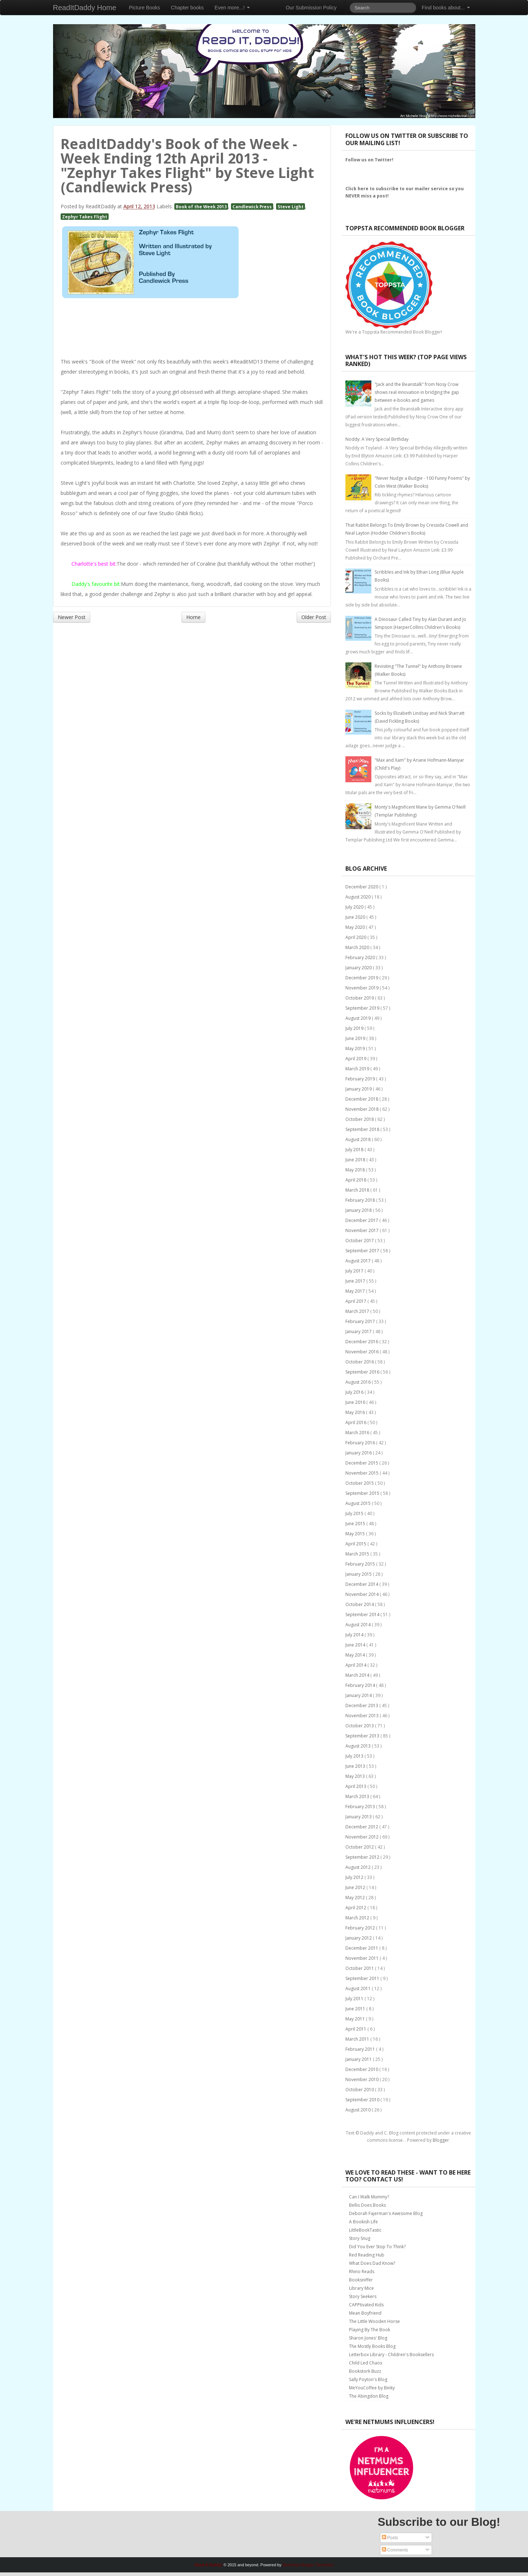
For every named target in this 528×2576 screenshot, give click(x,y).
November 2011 (362, 1958)
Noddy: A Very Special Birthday (377, 439)
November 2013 (362, 1716)
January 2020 (359, 968)
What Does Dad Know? (372, 2263)
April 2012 (356, 1908)
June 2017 (355, 1281)
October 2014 (360, 1604)
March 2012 (357, 1918)
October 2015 (360, 1483)
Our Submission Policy (311, 7)
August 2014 (358, 1625)
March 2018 (357, 1190)
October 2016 (360, 1362)
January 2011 (359, 2059)
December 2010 (362, 2069)
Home (193, 617)
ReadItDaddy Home (85, 8)
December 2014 (362, 1584)
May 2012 (355, 1897)
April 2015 (356, 1544)
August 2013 (358, 1746)
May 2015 (355, 1534)
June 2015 (355, 1523)
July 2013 (355, 1756)
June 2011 (355, 2009)
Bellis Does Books (367, 2205)
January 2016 (359, 1453)
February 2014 (360, 1685)
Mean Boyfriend (365, 2313)
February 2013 (360, 1806)
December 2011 (362, 1948)
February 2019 (360, 1079)
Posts (390, 2537)
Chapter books (187, 7)
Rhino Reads (361, 2271)
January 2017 (359, 1331)
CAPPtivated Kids (366, 2305)
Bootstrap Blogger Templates (308, 2565)
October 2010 (360, 2090)
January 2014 (359, 1695)
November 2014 (362, 1594)
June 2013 (355, 1766)
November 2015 (362, 1473)
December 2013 (362, 1705)
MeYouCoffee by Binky (372, 2388)
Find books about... (446, 7)
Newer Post (72, 617)
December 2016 (362, 1342)
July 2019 (355, 1028)
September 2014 (362, 1614)
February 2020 (360, 957)
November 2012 (362, 1837)
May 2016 (355, 1412)
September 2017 (362, 1251)
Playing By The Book (369, 2330)
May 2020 (355, 927)
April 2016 (356, 1422)
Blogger (441, 2140)
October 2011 (360, 1968)
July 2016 (355, 1392)
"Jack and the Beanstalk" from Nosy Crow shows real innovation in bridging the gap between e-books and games (417, 392)
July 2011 (355, 1999)
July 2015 (355, 1513)
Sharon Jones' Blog (368, 2338)
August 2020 (358, 897)
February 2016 (360, 1443)
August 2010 (358, 2110)
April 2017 (356, 1301)
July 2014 (355, 1635)
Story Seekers (362, 2296)
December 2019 (362, 978)
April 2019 (356, 1059)
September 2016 (362, 1372)
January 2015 (359, 1574)
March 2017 (357, 1311)
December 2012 (362, 1827)
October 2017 (360, 1240)
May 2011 (355, 2019)
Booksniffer (361, 2280)
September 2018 (362, 1129)
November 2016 (362, 1352)
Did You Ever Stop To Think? (377, 2247)
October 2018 (360, 1119)
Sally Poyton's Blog (368, 2379)
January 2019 (359, 1089)
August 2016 (358, 1382)
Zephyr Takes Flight (84, 216)
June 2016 (355, 1402)
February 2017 (360, 1321)
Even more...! (232, 7)
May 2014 (355, 1655)
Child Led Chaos (365, 2363)
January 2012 (359, 1938)
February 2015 (360, 1564)
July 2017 (355, 1271)
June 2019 (355, 1038)
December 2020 (362, 887)
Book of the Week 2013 (201, 206)
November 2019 (362, 988)
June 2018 (355, 1160)
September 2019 (362, 1008)
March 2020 (357, 947)
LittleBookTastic (365, 2230)
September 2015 (362, 1493)
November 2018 (362, 1109)
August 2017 (358, 1261)
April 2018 (356, 1180)
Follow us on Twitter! (369, 160)
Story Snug (359, 2238)
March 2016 (357, 1433)
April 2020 (356, 937)
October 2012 (360, 1847)
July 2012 (355, 1877)
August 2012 (358, 1867)
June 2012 (355, 1887)
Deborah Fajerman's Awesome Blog (386, 2213)
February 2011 (360, 2049)
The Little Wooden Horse (374, 2321)
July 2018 (355, 1149)
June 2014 (355, 1645)
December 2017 (362, 1220)
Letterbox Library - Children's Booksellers (391, 2354)
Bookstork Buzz (365, 2371)
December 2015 (362, 1463)
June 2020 (355, 917)
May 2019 (355, 1048)
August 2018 (358, 1139)
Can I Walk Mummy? (369, 2197)
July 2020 (355, 907)
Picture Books (144, 7)
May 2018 (355, 1170)
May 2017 (355, 1291)
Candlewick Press (252, 206)
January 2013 (359, 1817)
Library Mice (361, 2288)
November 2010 (362, 2079)
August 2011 (358, 1988)
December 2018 (362, 1099)
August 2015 (358, 1503)
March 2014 (357, 1675)
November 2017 (362, 1230)
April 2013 (356, 1786)
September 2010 (362, 2100)
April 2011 (356, 2029)
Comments (395, 2550)
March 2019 (357, 1069)
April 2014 (356, 1665)
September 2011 (362, 1978)
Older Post (313, 617)
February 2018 (360, 1200)
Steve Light (291, 206)
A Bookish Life (363, 2222)
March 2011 (357, 2039)
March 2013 (357, 1796)
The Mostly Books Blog (372, 2346)
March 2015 (357, 1554)
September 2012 (362, 1857)
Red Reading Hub (366, 2255)
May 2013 (355, 1776)
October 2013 (360, 1726)
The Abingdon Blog (368, 2396)
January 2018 (359, 1210)
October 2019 (360, 998)
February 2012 (360, 1928)
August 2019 (358, 1018)
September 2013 (362, 1736)
